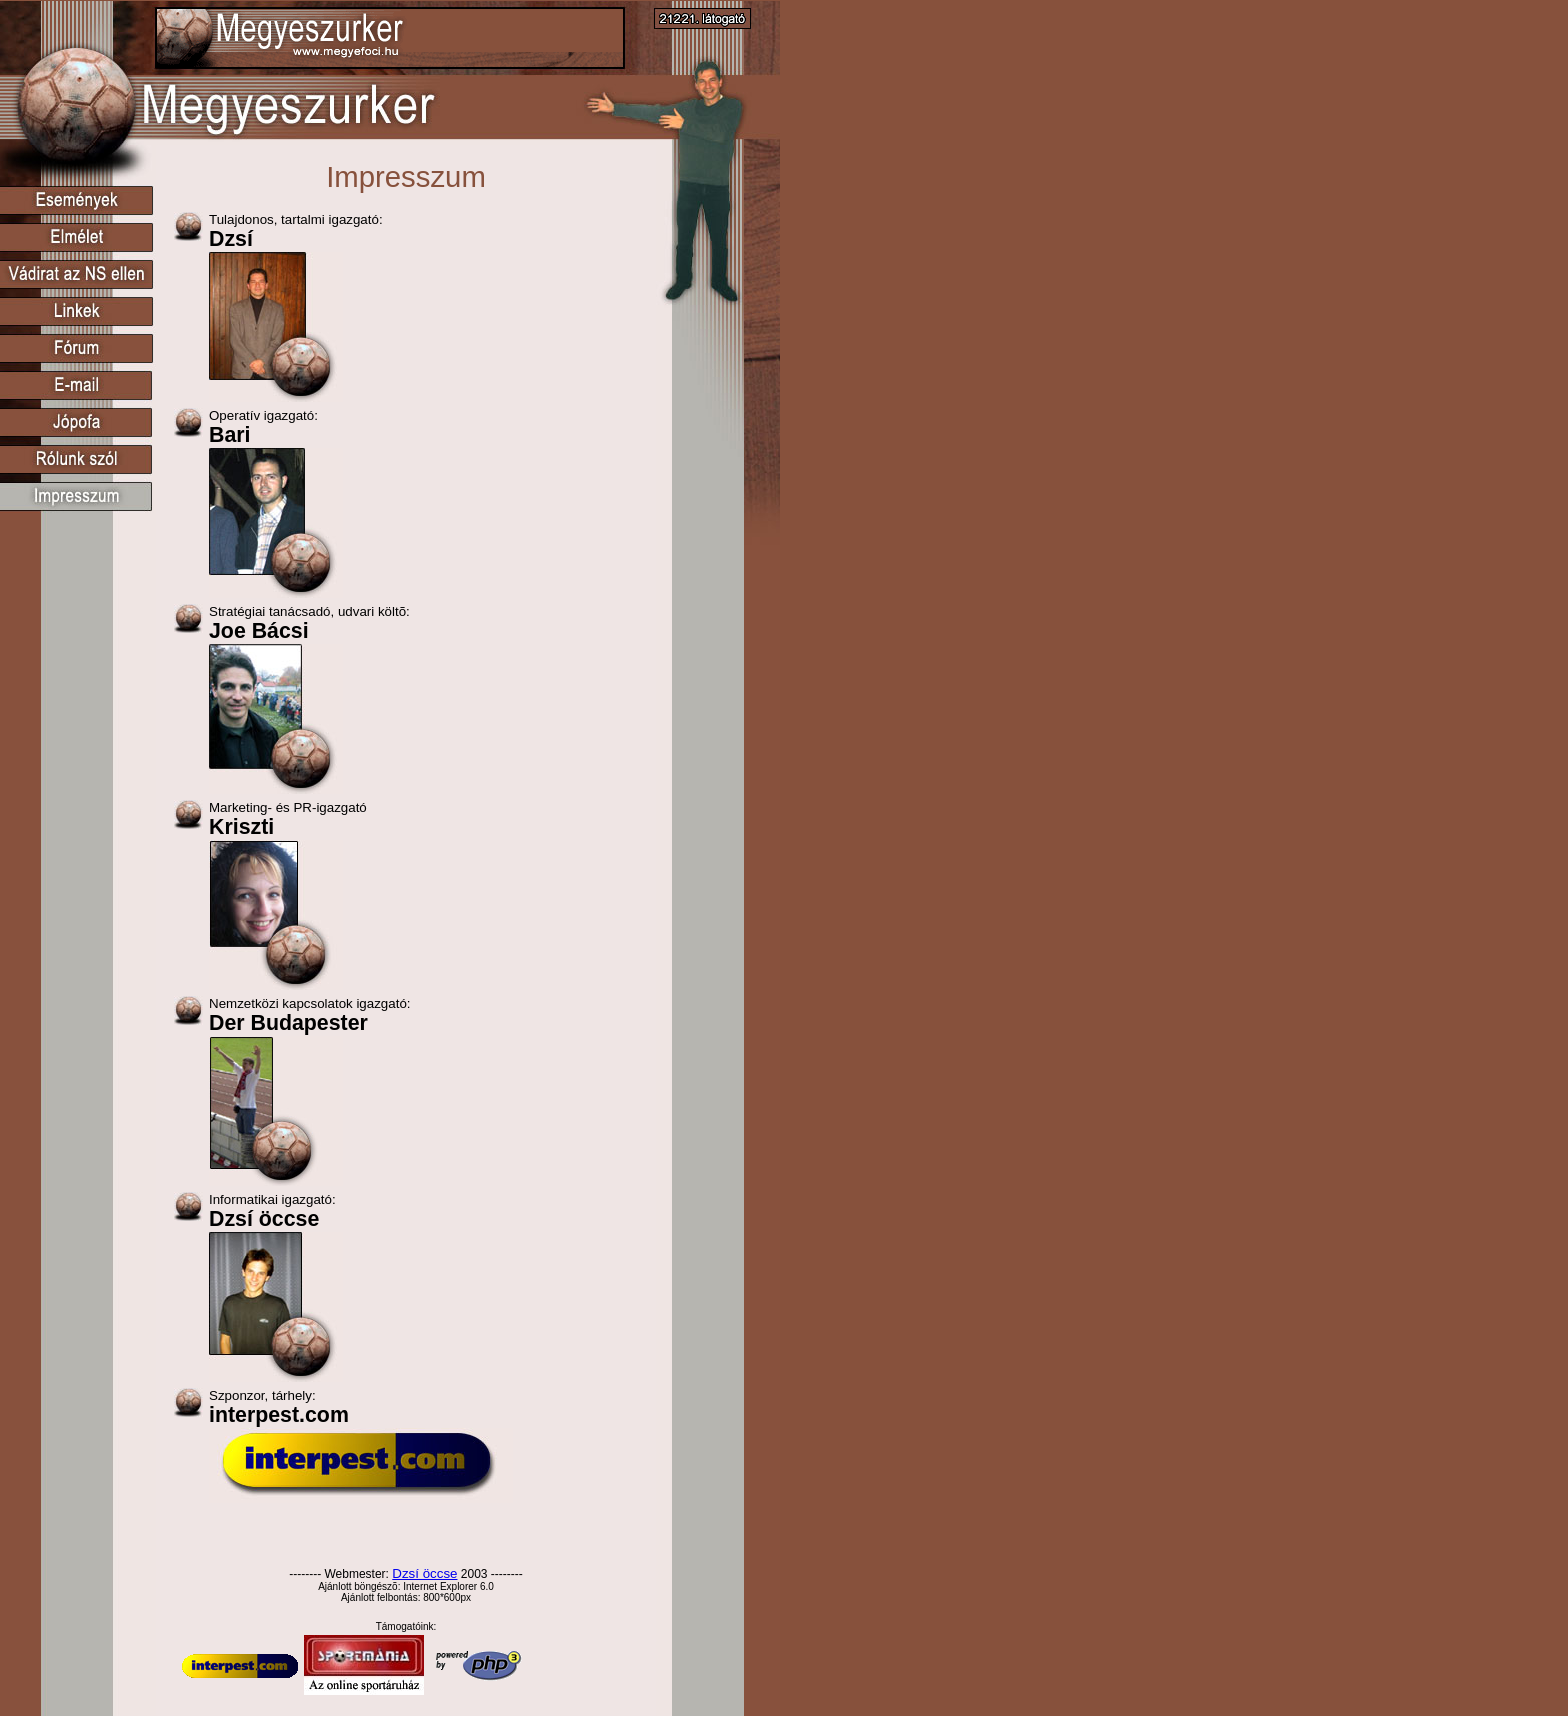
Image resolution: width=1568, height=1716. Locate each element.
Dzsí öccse (424, 1573)
